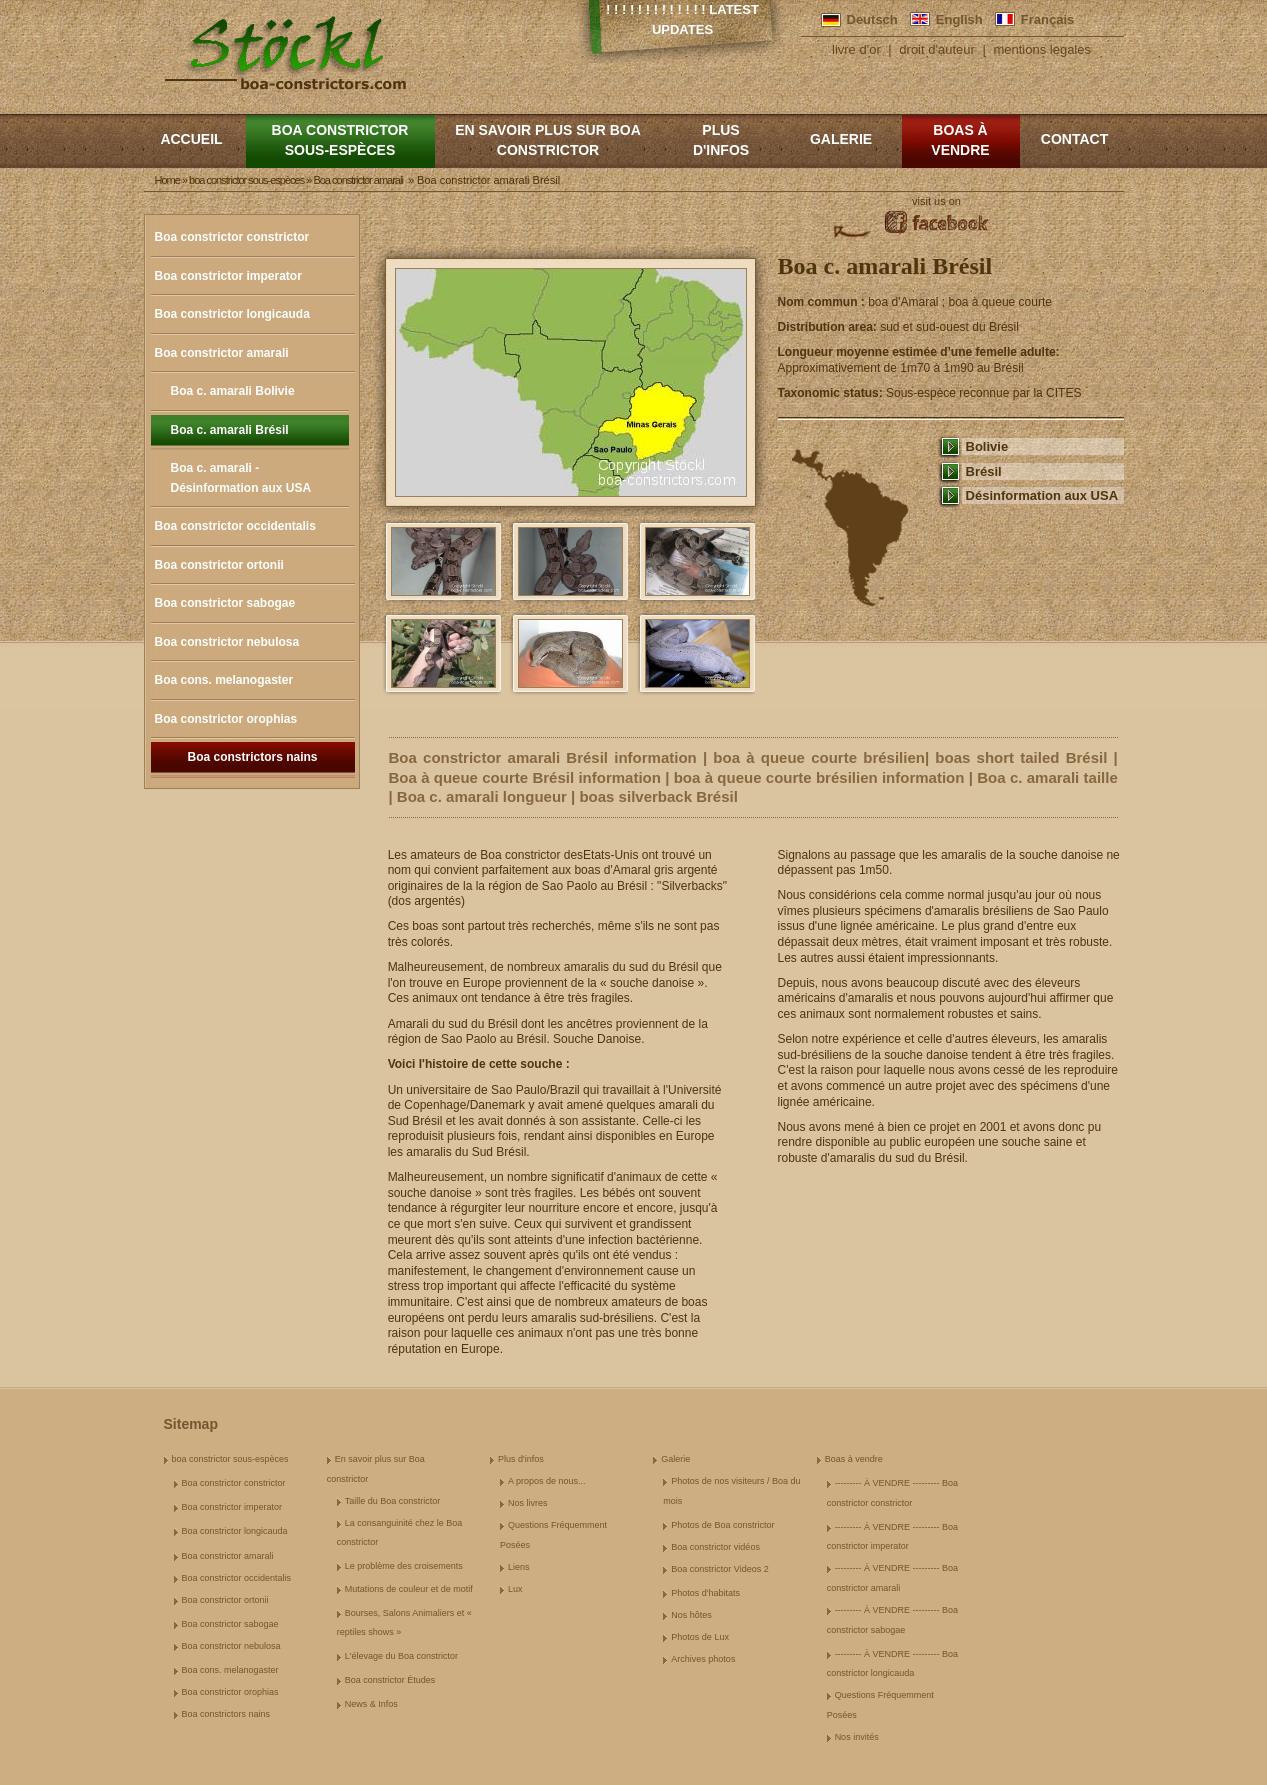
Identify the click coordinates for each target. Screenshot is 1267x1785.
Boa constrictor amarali (222, 353)
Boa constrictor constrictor (232, 237)
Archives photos (703, 1659)
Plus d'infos (721, 140)
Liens (519, 1567)
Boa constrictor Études (390, 1680)
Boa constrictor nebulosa (227, 642)
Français (1047, 19)
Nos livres (528, 1503)
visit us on (936, 201)
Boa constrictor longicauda (232, 314)
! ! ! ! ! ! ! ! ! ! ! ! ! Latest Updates (682, 19)
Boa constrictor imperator (228, 276)
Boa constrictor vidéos (715, 1547)
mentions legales (1042, 49)
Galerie (841, 139)
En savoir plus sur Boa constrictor (548, 140)
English (959, 19)
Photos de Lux (700, 1637)
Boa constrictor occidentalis (235, 526)
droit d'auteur (936, 49)
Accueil (191, 139)
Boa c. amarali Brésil (230, 430)
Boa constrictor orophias (226, 719)
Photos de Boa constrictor (722, 1525)
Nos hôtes (691, 1615)
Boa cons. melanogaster (224, 680)
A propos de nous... (547, 1481)
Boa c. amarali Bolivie (233, 391)
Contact (1074, 139)
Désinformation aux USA (1042, 495)
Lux (515, 1589)
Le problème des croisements (404, 1566)
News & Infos (371, 1704)
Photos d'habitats (705, 1593)
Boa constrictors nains (252, 757)
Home (167, 180)
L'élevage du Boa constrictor (401, 1656)
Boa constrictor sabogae (225, 603)
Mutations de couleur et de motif (409, 1589)
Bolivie (987, 446)
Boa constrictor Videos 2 (719, 1569)
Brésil (984, 471)
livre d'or (856, 49)
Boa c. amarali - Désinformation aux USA (241, 478)
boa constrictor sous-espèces (340, 140)
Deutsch (872, 19)
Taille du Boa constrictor (393, 1501)
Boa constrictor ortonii (219, 565)
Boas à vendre (960, 140)
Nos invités (857, 1737)
